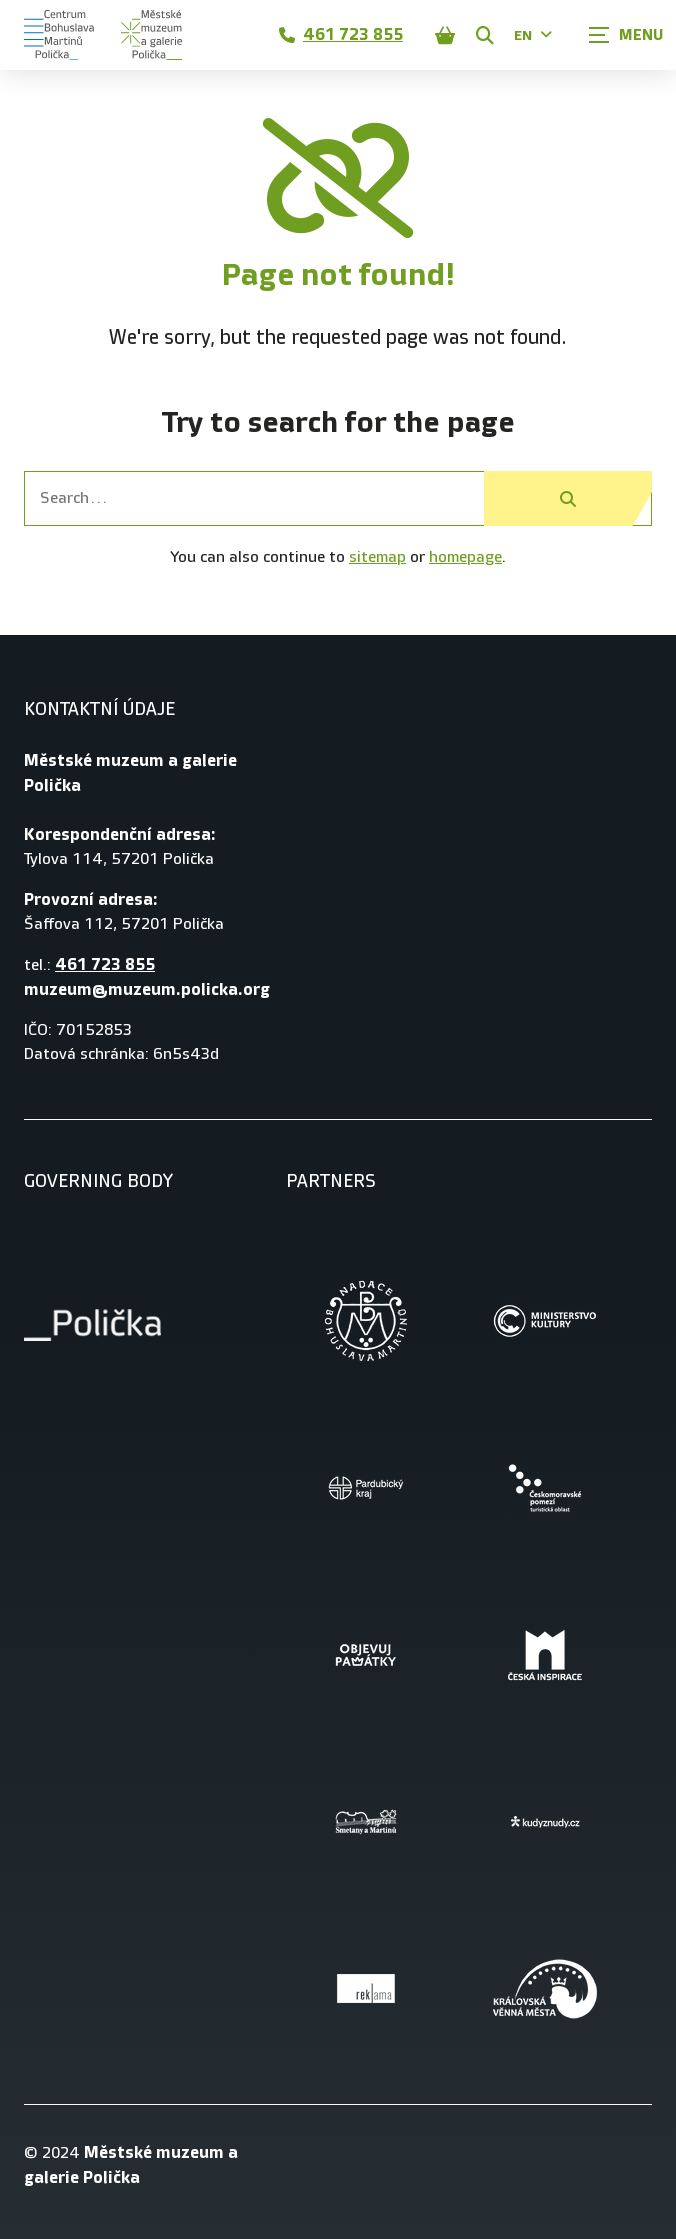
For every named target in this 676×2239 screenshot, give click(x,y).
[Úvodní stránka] (103, 35)
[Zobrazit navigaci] (626, 35)
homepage (465, 557)
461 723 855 (341, 34)
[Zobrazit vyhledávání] (485, 35)
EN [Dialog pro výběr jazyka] (533, 35)
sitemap (377, 557)
